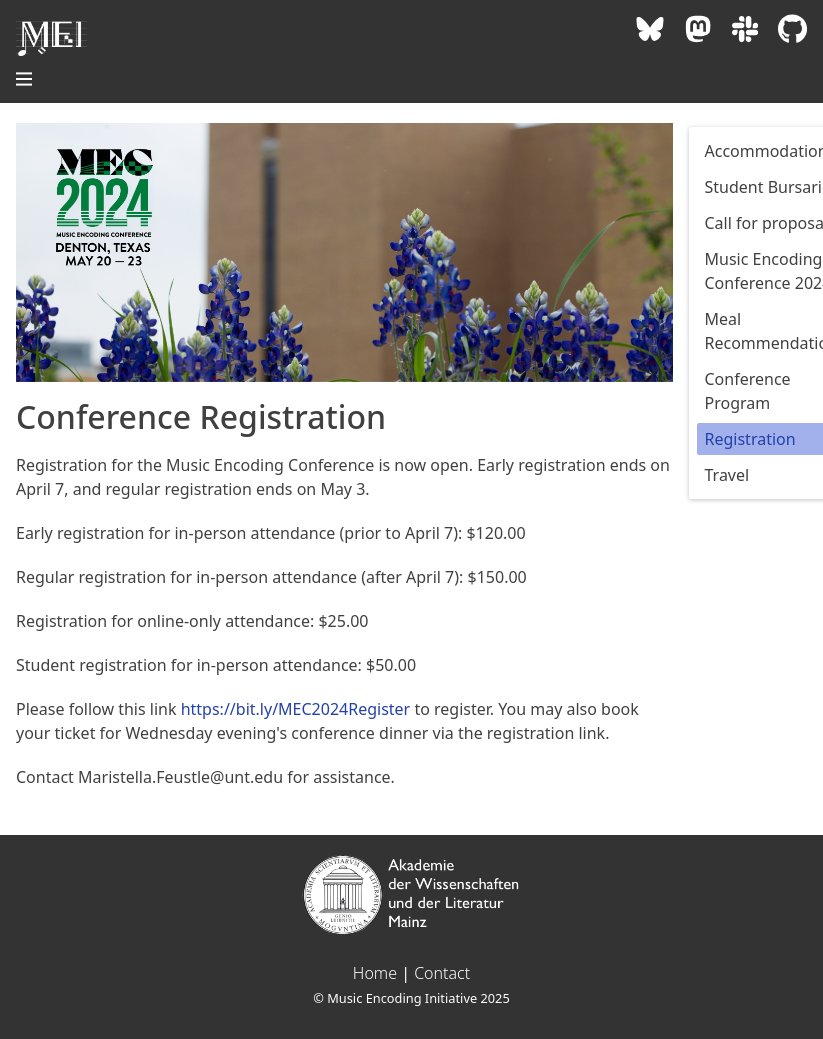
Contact (442, 973)
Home (375, 973)
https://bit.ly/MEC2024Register (296, 709)
